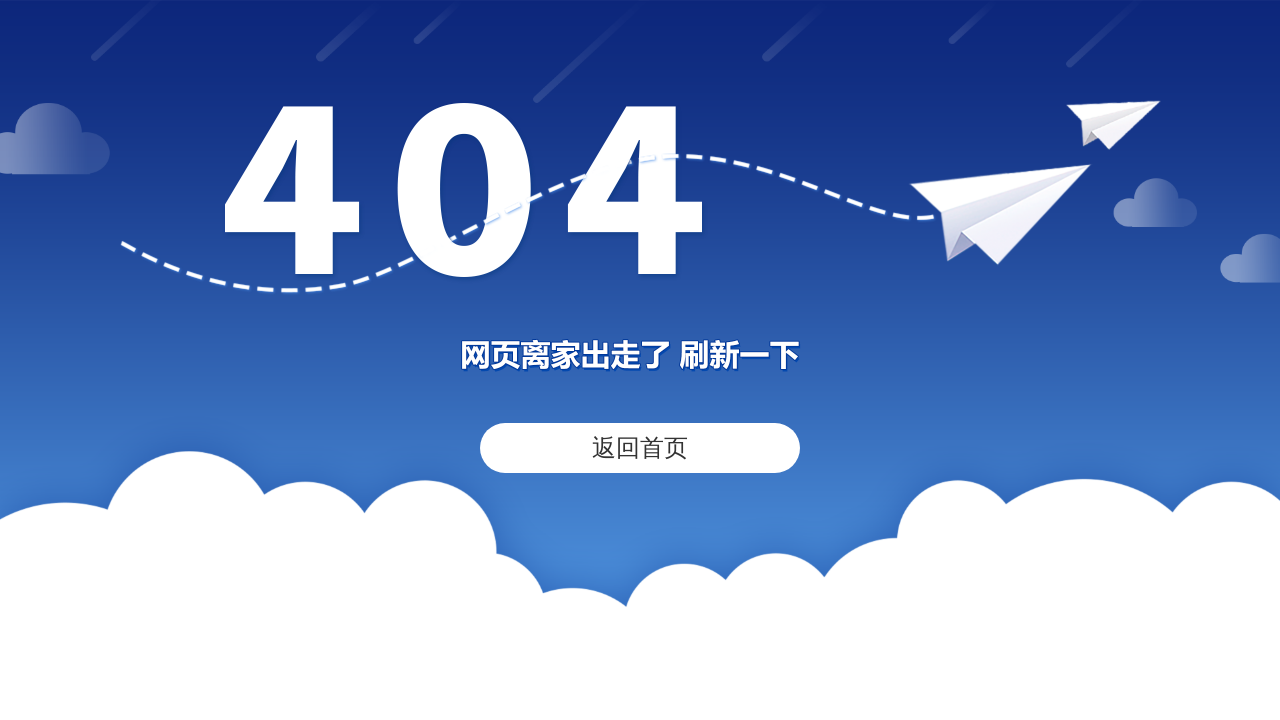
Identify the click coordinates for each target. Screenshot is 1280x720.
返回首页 (640, 447)
